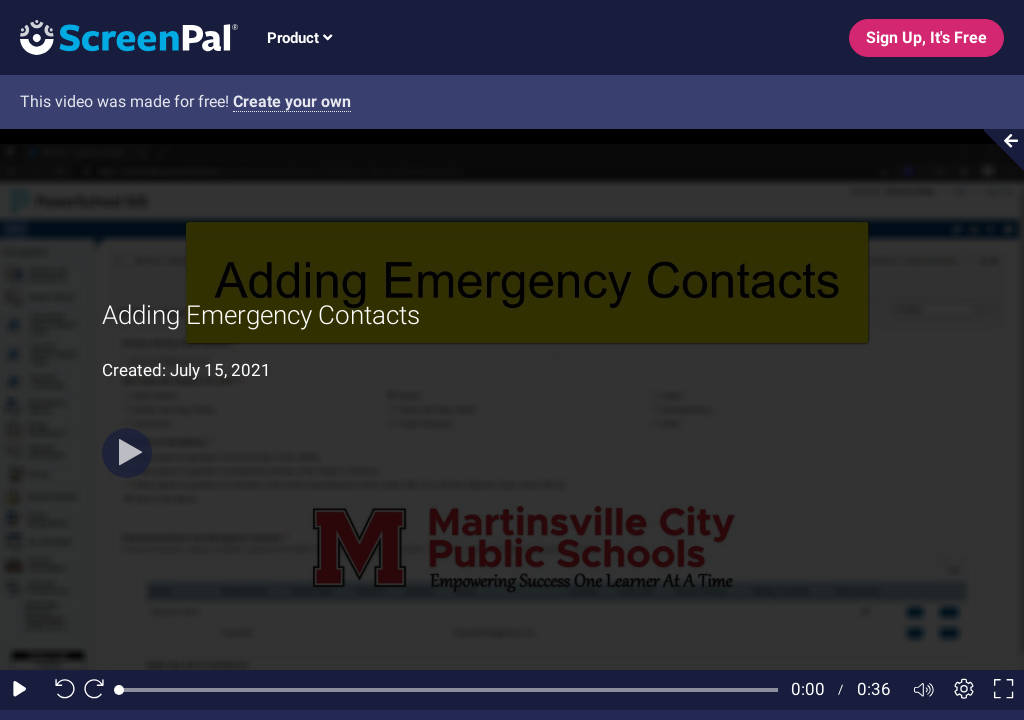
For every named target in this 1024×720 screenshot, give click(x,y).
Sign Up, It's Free (926, 37)
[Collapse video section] (998, 150)
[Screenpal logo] (119, 36)
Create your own (292, 101)
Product (299, 38)
